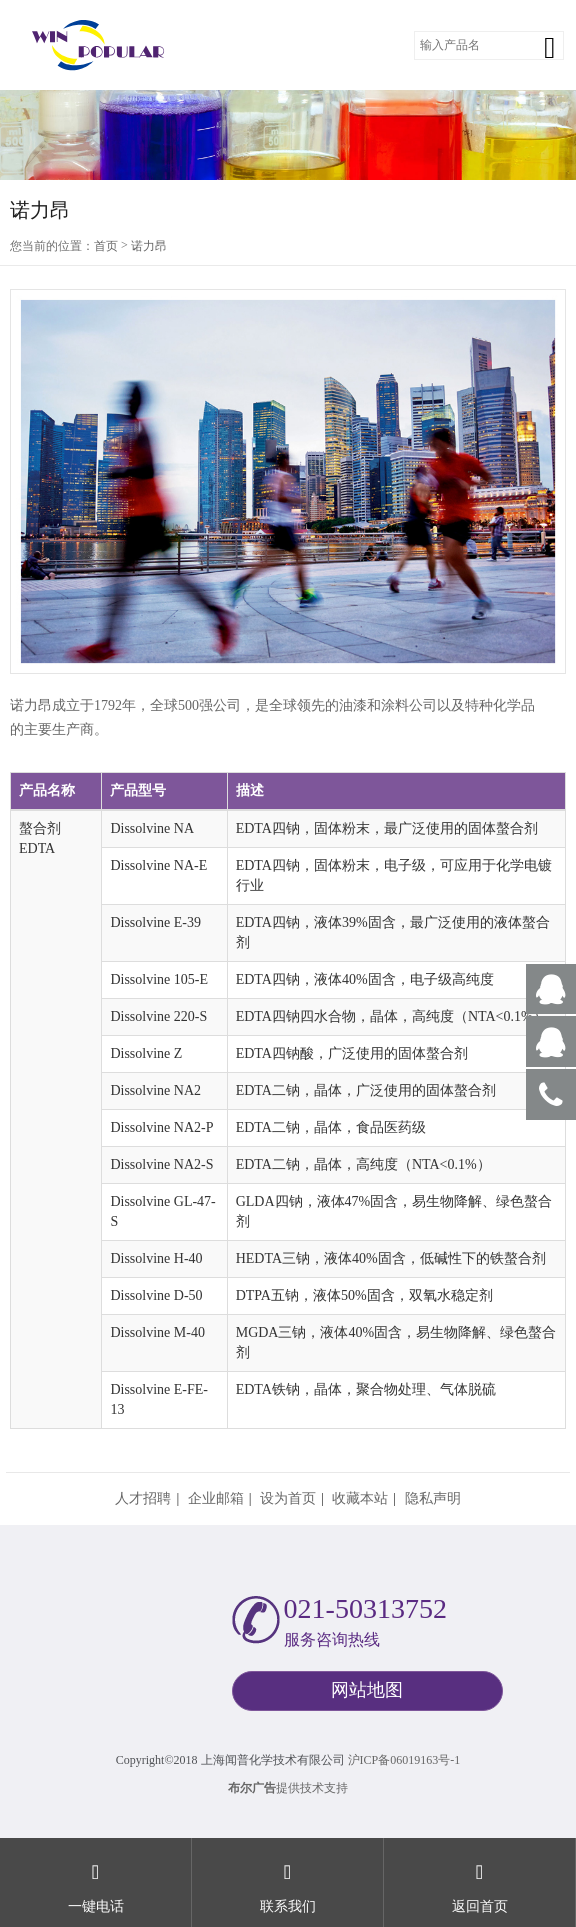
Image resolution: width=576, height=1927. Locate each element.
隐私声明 (433, 1498)
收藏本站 (360, 1498)
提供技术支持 (288, 1788)
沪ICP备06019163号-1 (404, 1760)
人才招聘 (143, 1498)
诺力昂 (149, 246)
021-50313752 (365, 1608)
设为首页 (288, 1498)
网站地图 (367, 1690)
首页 (106, 246)
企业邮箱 (216, 1498)
